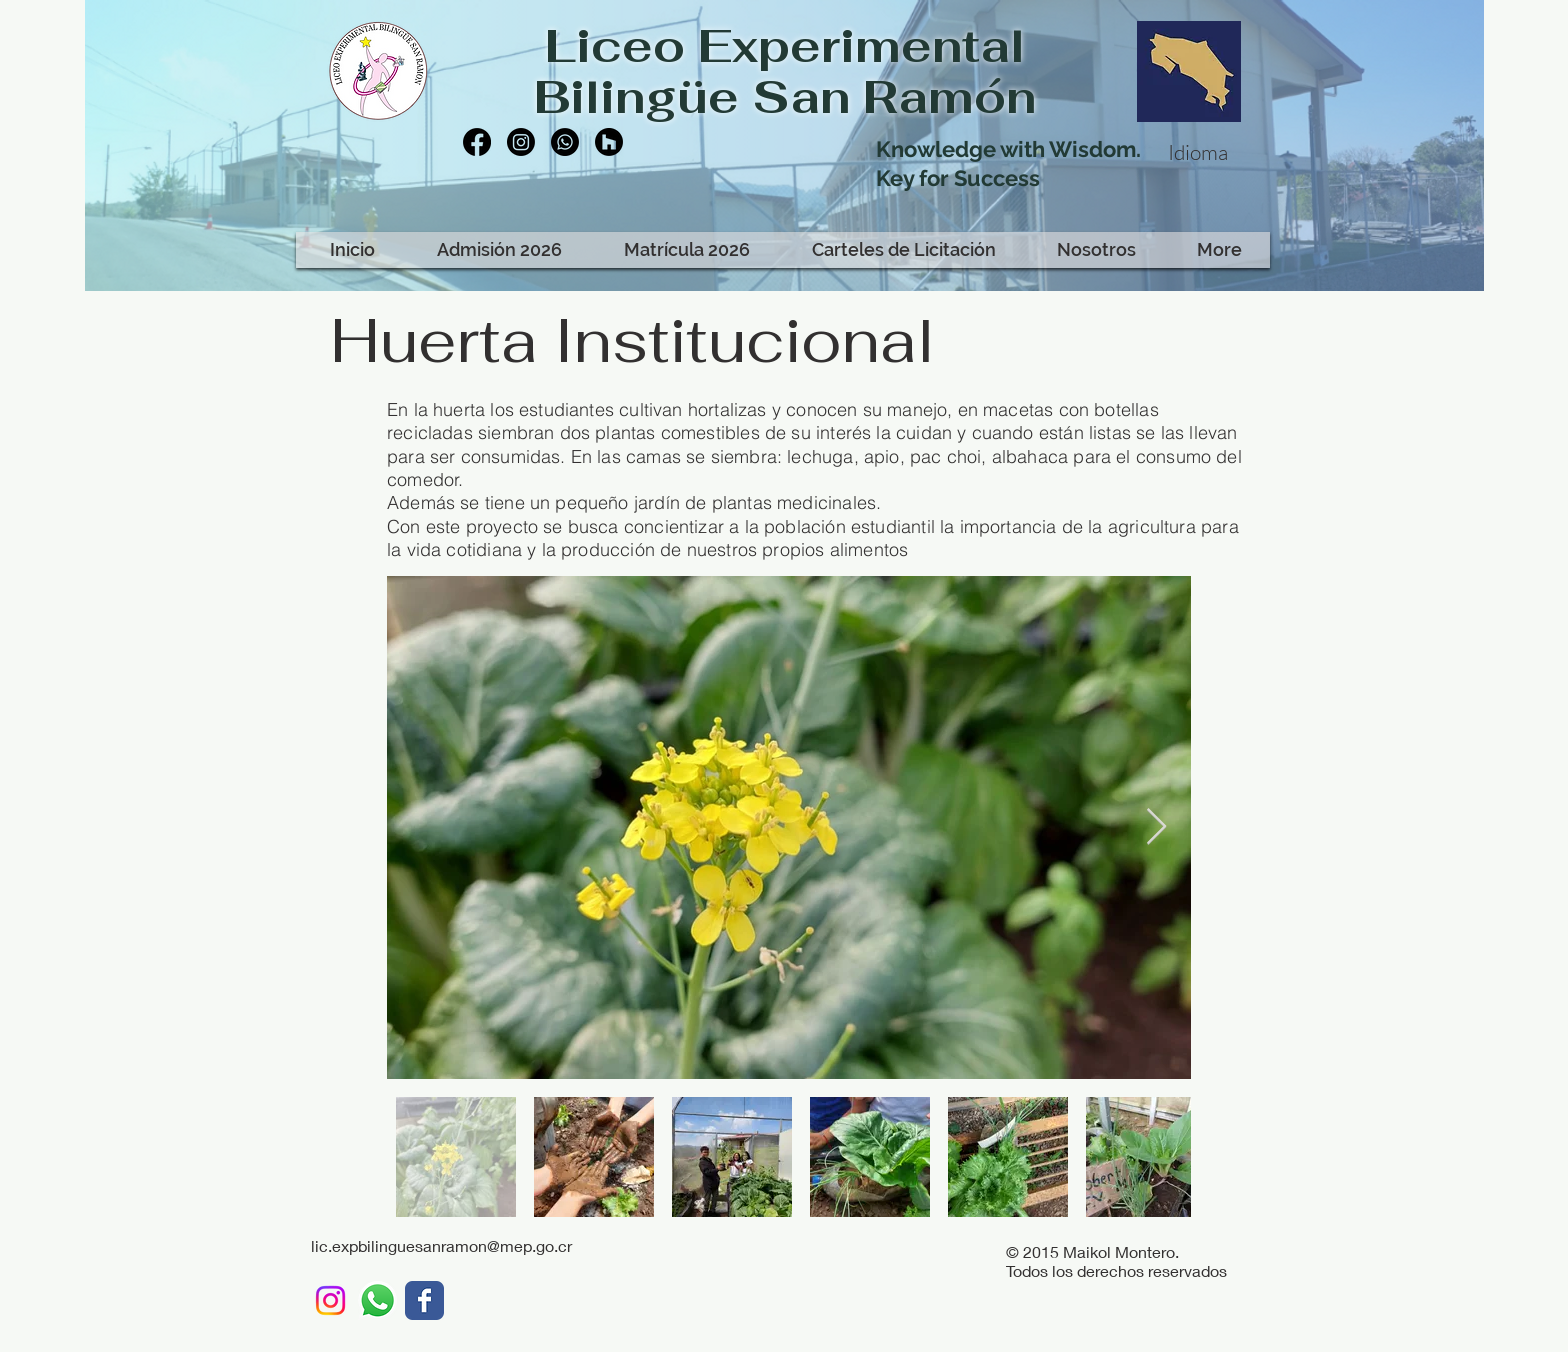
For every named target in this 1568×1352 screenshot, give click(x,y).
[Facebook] (477, 142)
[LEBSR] (424, 1300)
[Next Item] (1156, 827)
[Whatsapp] (565, 142)
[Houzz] (609, 142)
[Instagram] (521, 142)
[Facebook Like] (588, 208)
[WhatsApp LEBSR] (377, 1300)
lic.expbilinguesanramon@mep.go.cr (441, 1245)
